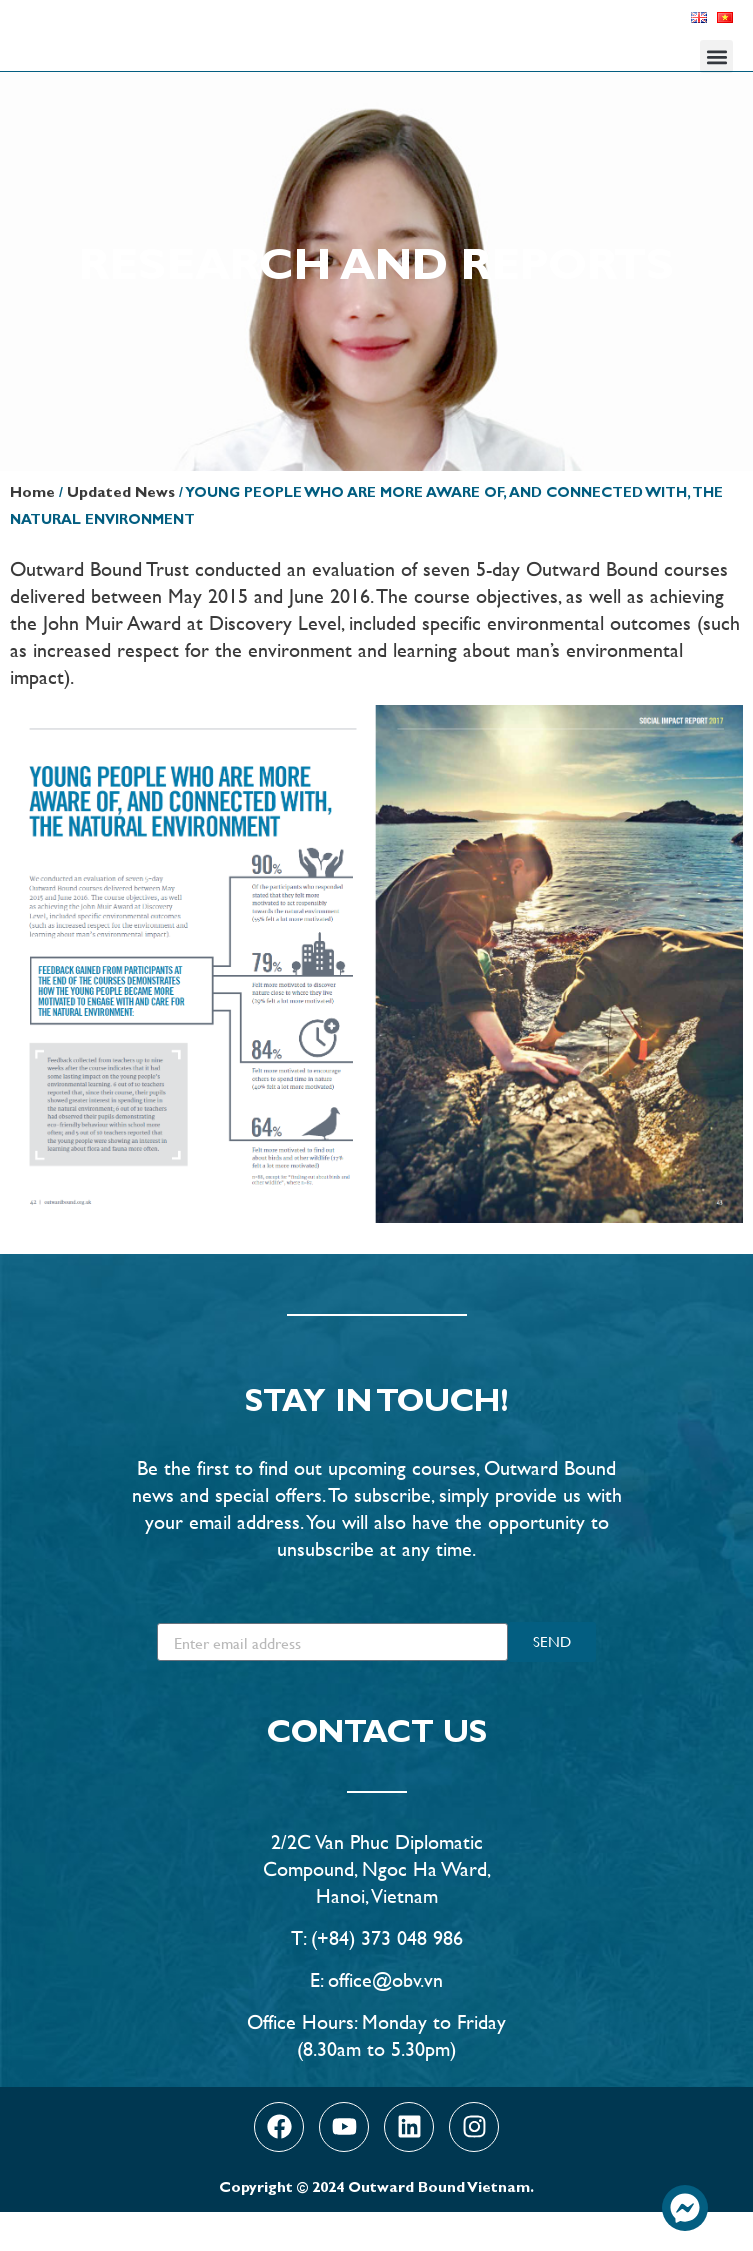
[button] (716, 56)
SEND (552, 1680)
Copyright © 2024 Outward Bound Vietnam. (376, 2228)
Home (32, 533)
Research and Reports (376, 309)
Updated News (121, 533)
